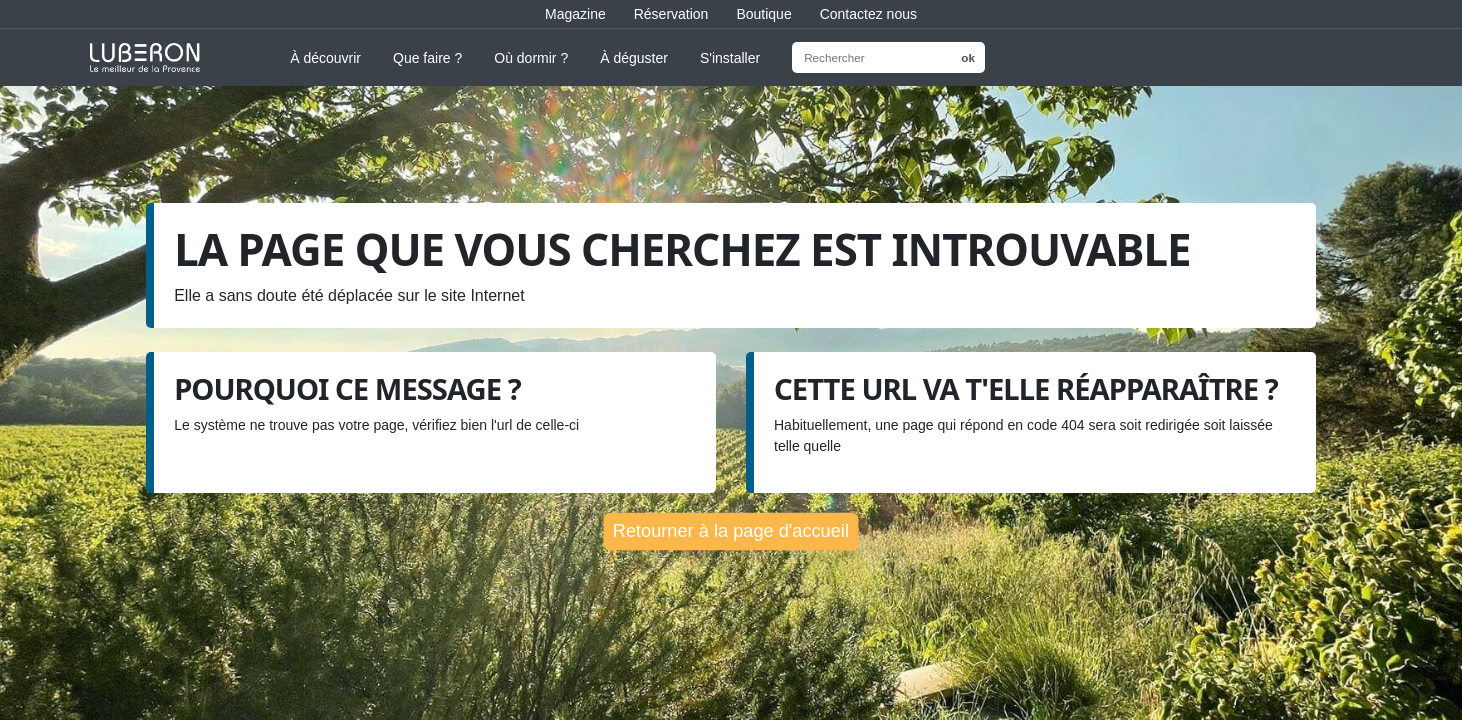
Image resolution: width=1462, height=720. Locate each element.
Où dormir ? (531, 58)
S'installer (730, 58)
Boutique (763, 14)
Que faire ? (427, 58)
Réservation (671, 14)
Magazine (575, 14)
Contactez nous (868, 14)
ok (968, 57)
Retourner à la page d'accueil (731, 530)
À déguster (634, 58)
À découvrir (325, 58)
